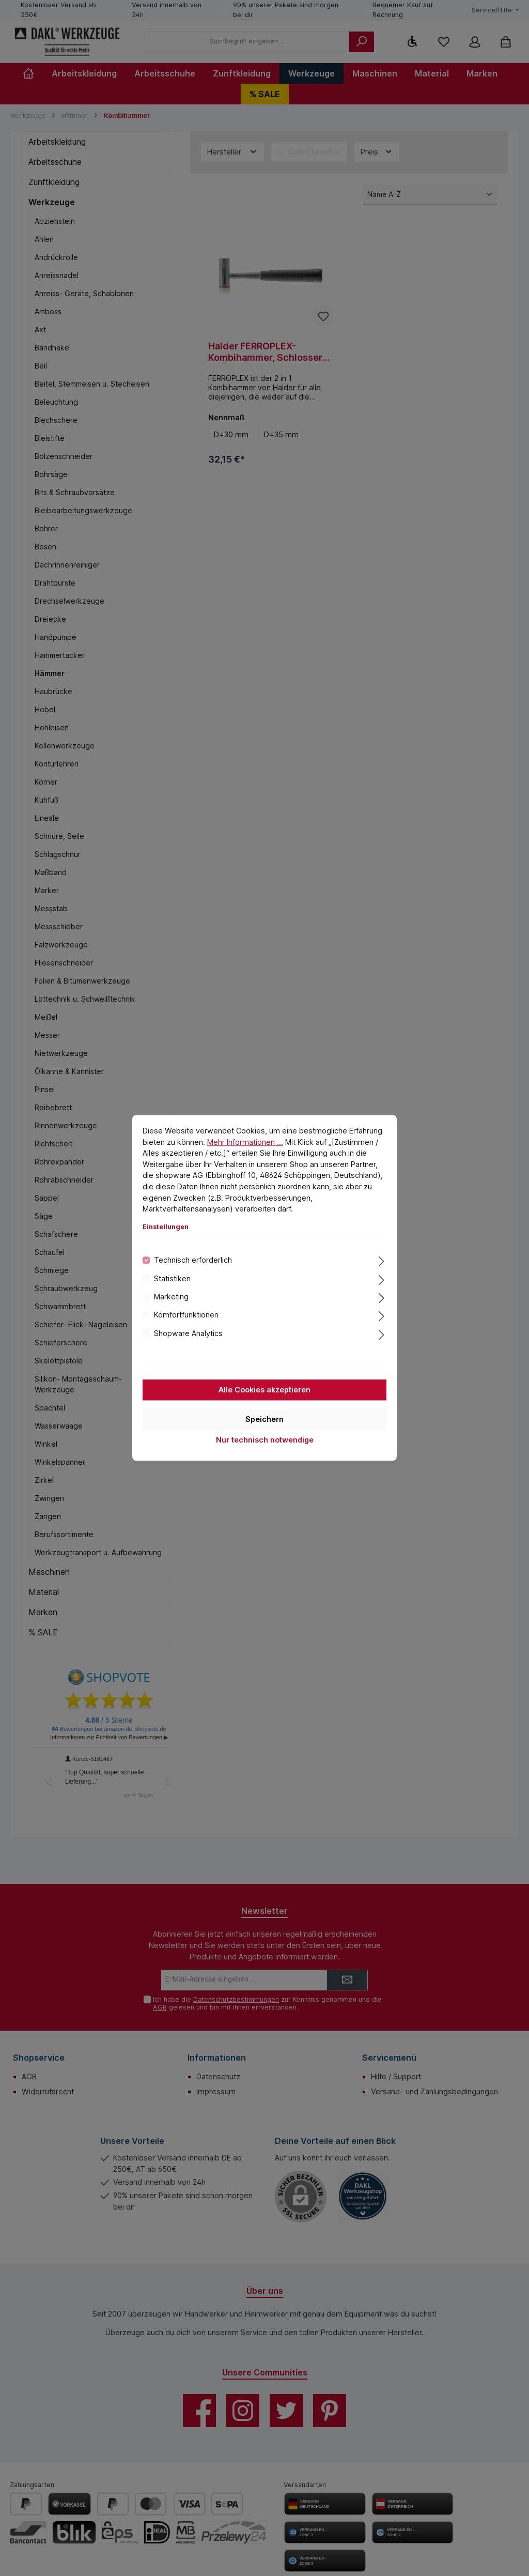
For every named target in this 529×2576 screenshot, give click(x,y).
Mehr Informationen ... (245, 1142)
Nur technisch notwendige (265, 1440)
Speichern (264, 1419)
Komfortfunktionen (186, 1315)
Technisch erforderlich (193, 1260)
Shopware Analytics (188, 1333)
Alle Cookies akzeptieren (264, 1390)
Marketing (171, 1296)
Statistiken (172, 1278)
